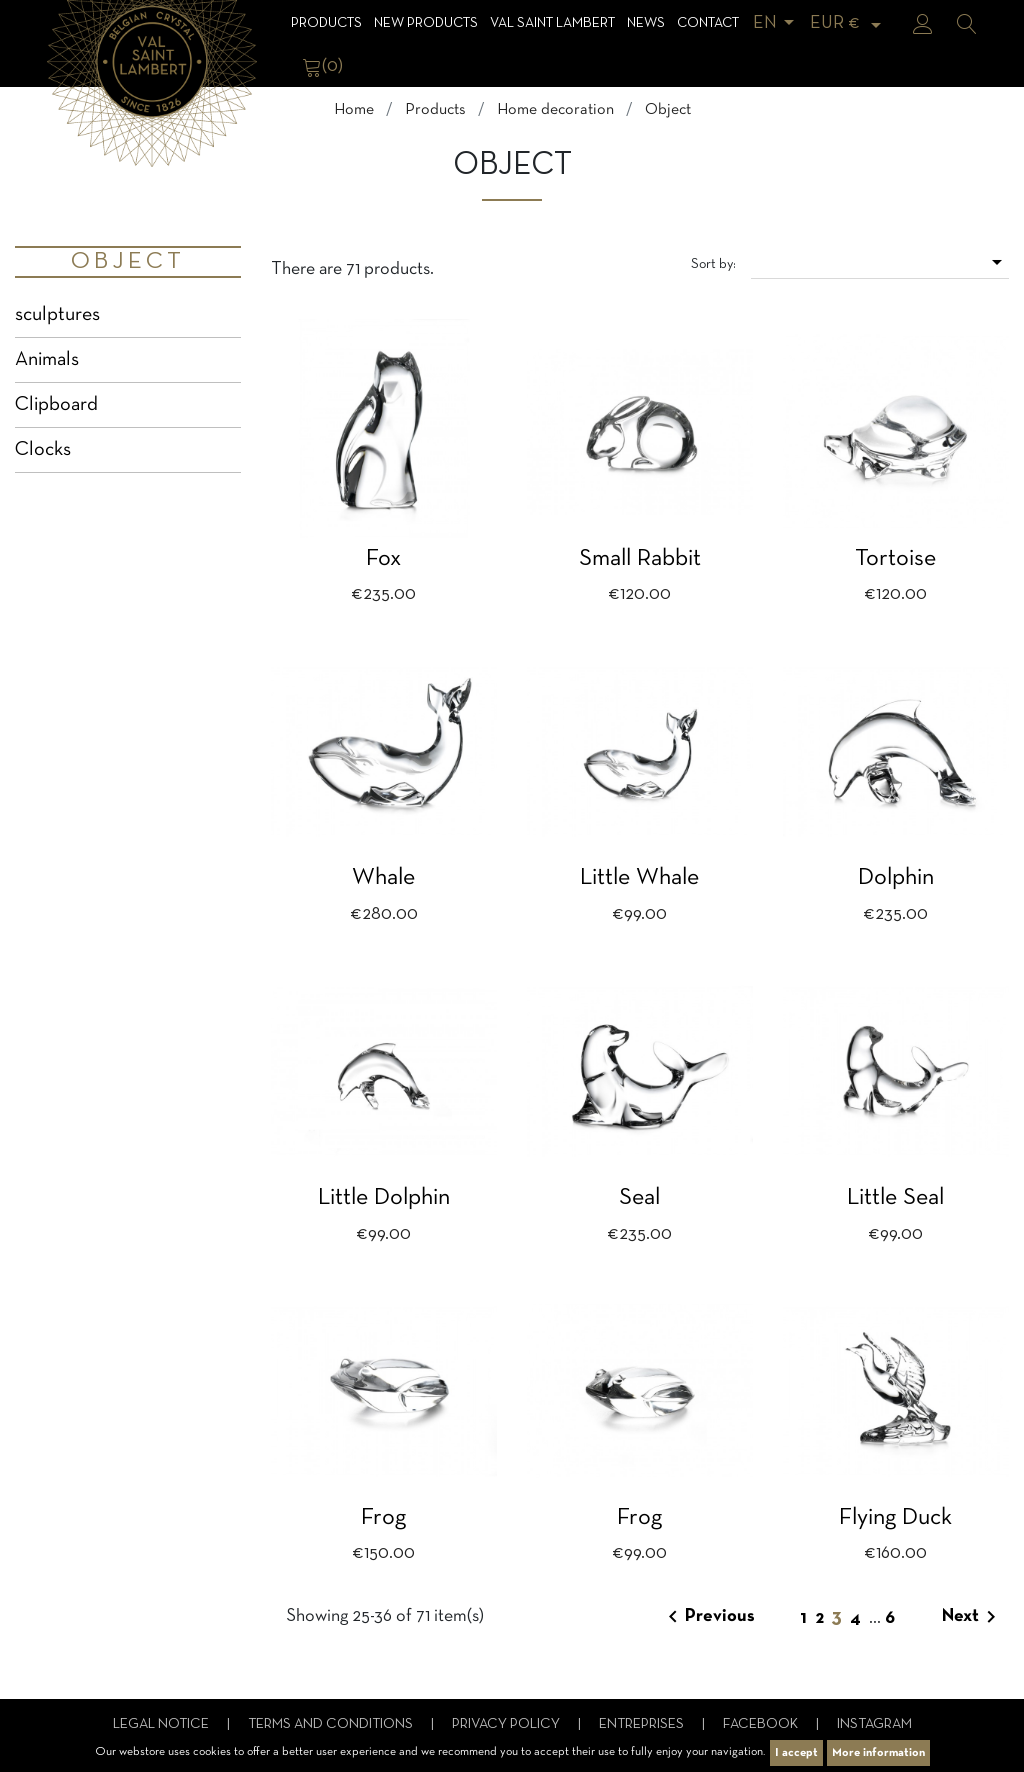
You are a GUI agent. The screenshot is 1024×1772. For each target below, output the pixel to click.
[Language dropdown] (777, 23)
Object (128, 262)
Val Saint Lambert (552, 23)
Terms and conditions (332, 1724)
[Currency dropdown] (849, 23)
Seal (639, 1198)
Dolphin (896, 878)
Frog (383, 1518)
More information (878, 1753)
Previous (708, 1617)
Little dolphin (384, 1198)
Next (972, 1617)
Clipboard (56, 405)
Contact (708, 23)
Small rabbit (640, 559)
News (646, 23)
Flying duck (895, 1518)
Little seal (895, 1198)
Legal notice (162, 1724)
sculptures (57, 315)
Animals (47, 360)
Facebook (762, 1724)
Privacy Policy (507, 1724)
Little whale (639, 878)
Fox (383, 559)
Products (326, 23)
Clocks (43, 450)
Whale (383, 878)
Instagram (874, 1724)
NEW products (426, 23)
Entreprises (643, 1724)
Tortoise (895, 559)
